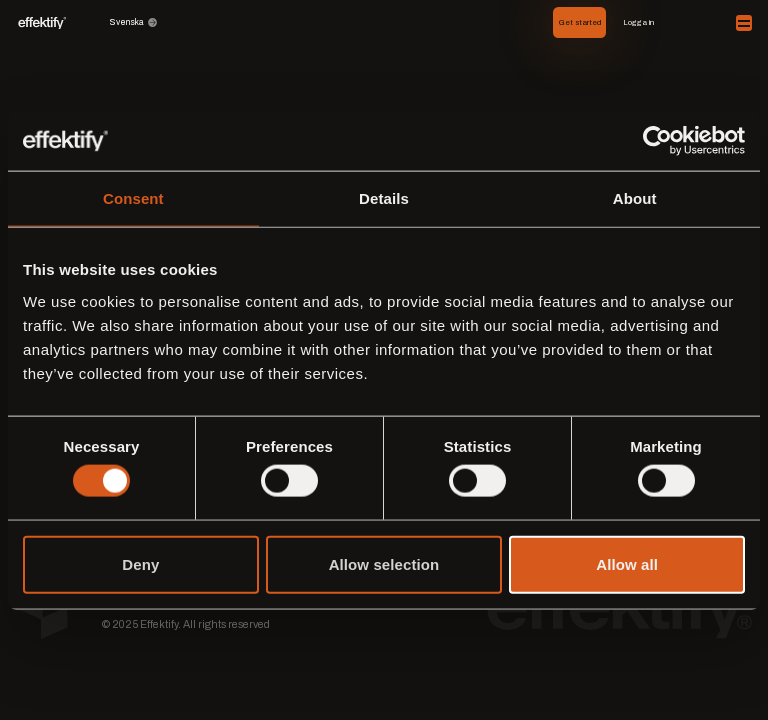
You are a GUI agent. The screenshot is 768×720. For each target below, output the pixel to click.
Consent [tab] (133, 198)
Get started (580, 22)
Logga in (638, 22)
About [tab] (635, 198)
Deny (140, 563)
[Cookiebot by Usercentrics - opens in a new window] (657, 141)
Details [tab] (384, 198)
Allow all (627, 563)
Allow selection (384, 563)
